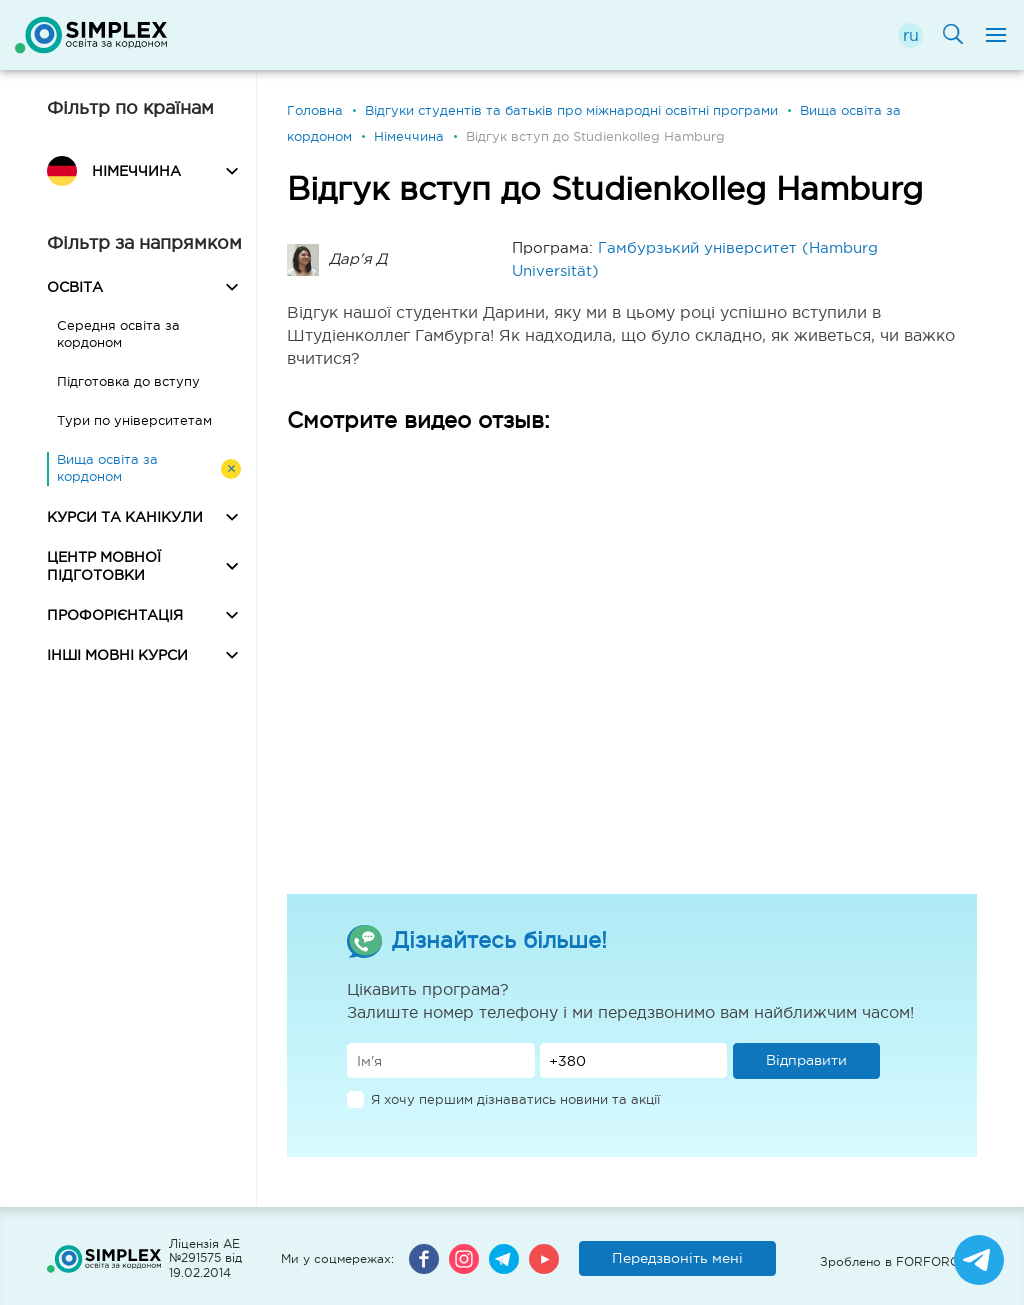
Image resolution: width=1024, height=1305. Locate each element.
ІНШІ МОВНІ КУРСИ (117, 655)
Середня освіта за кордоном (118, 334)
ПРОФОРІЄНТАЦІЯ (115, 615)
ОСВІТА (75, 287)
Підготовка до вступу (128, 381)
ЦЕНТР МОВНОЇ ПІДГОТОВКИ (104, 566)
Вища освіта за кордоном (107, 468)
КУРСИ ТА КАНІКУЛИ (125, 517)
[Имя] (441, 1060)
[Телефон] (634, 1060)
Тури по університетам (134, 420)
